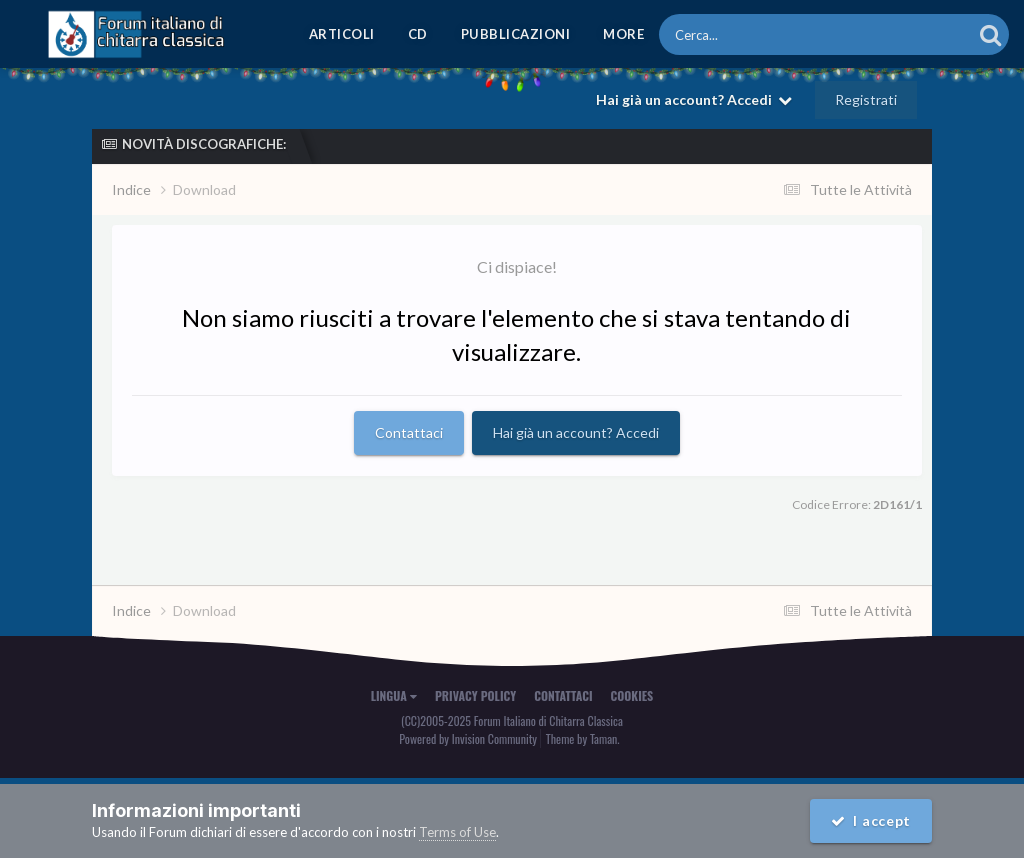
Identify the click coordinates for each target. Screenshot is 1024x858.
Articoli (342, 34)
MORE (623, 34)
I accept (871, 820)
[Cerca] (786, 34)
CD (418, 34)
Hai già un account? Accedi (694, 99)
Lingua (394, 695)
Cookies (632, 695)
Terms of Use (457, 832)
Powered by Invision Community (468, 738)
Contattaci (409, 432)
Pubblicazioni (516, 34)
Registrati (866, 99)
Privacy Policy (475, 695)
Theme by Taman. (583, 738)
